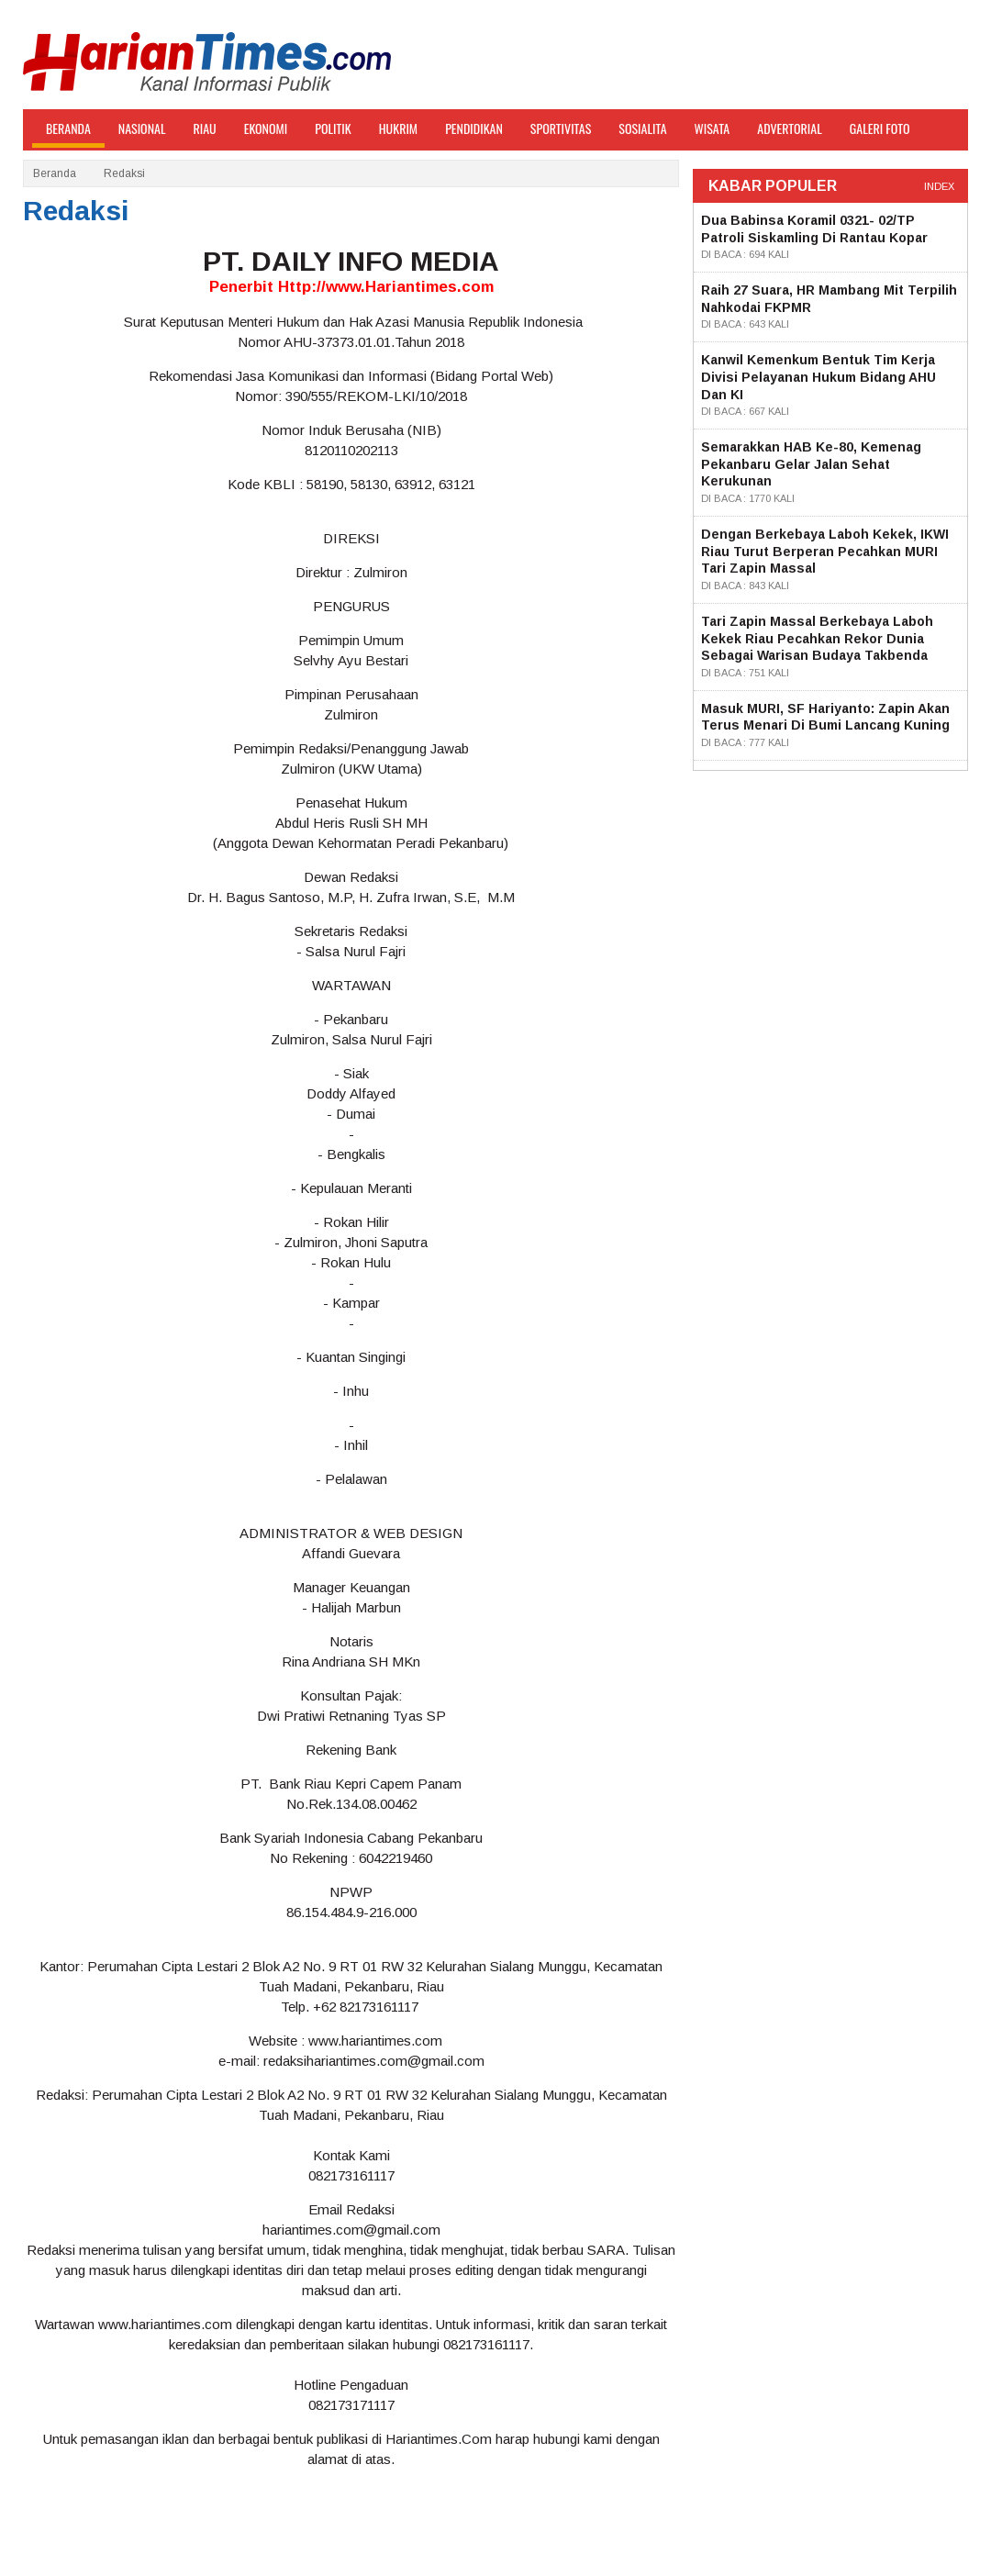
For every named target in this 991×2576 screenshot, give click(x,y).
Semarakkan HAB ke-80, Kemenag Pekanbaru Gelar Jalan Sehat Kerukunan (811, 464)
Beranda (54, 173)
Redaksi (124, 173)
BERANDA (68, 128)
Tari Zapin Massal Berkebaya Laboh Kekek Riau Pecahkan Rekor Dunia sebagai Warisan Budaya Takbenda (817, 638)
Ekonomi (266, 128)
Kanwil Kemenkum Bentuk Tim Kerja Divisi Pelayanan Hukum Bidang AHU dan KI (818, 376)
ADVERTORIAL (789, 128)
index (939, 186)
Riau (205, 128)
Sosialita (642, 128)
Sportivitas (560, 128)
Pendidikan (474, 128)
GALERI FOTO (880, 128)
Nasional (142, 128)
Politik (333, 128)
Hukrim (398, 128)
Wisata (712, 128)
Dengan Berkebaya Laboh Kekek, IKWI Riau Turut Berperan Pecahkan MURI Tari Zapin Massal (825, 551)
